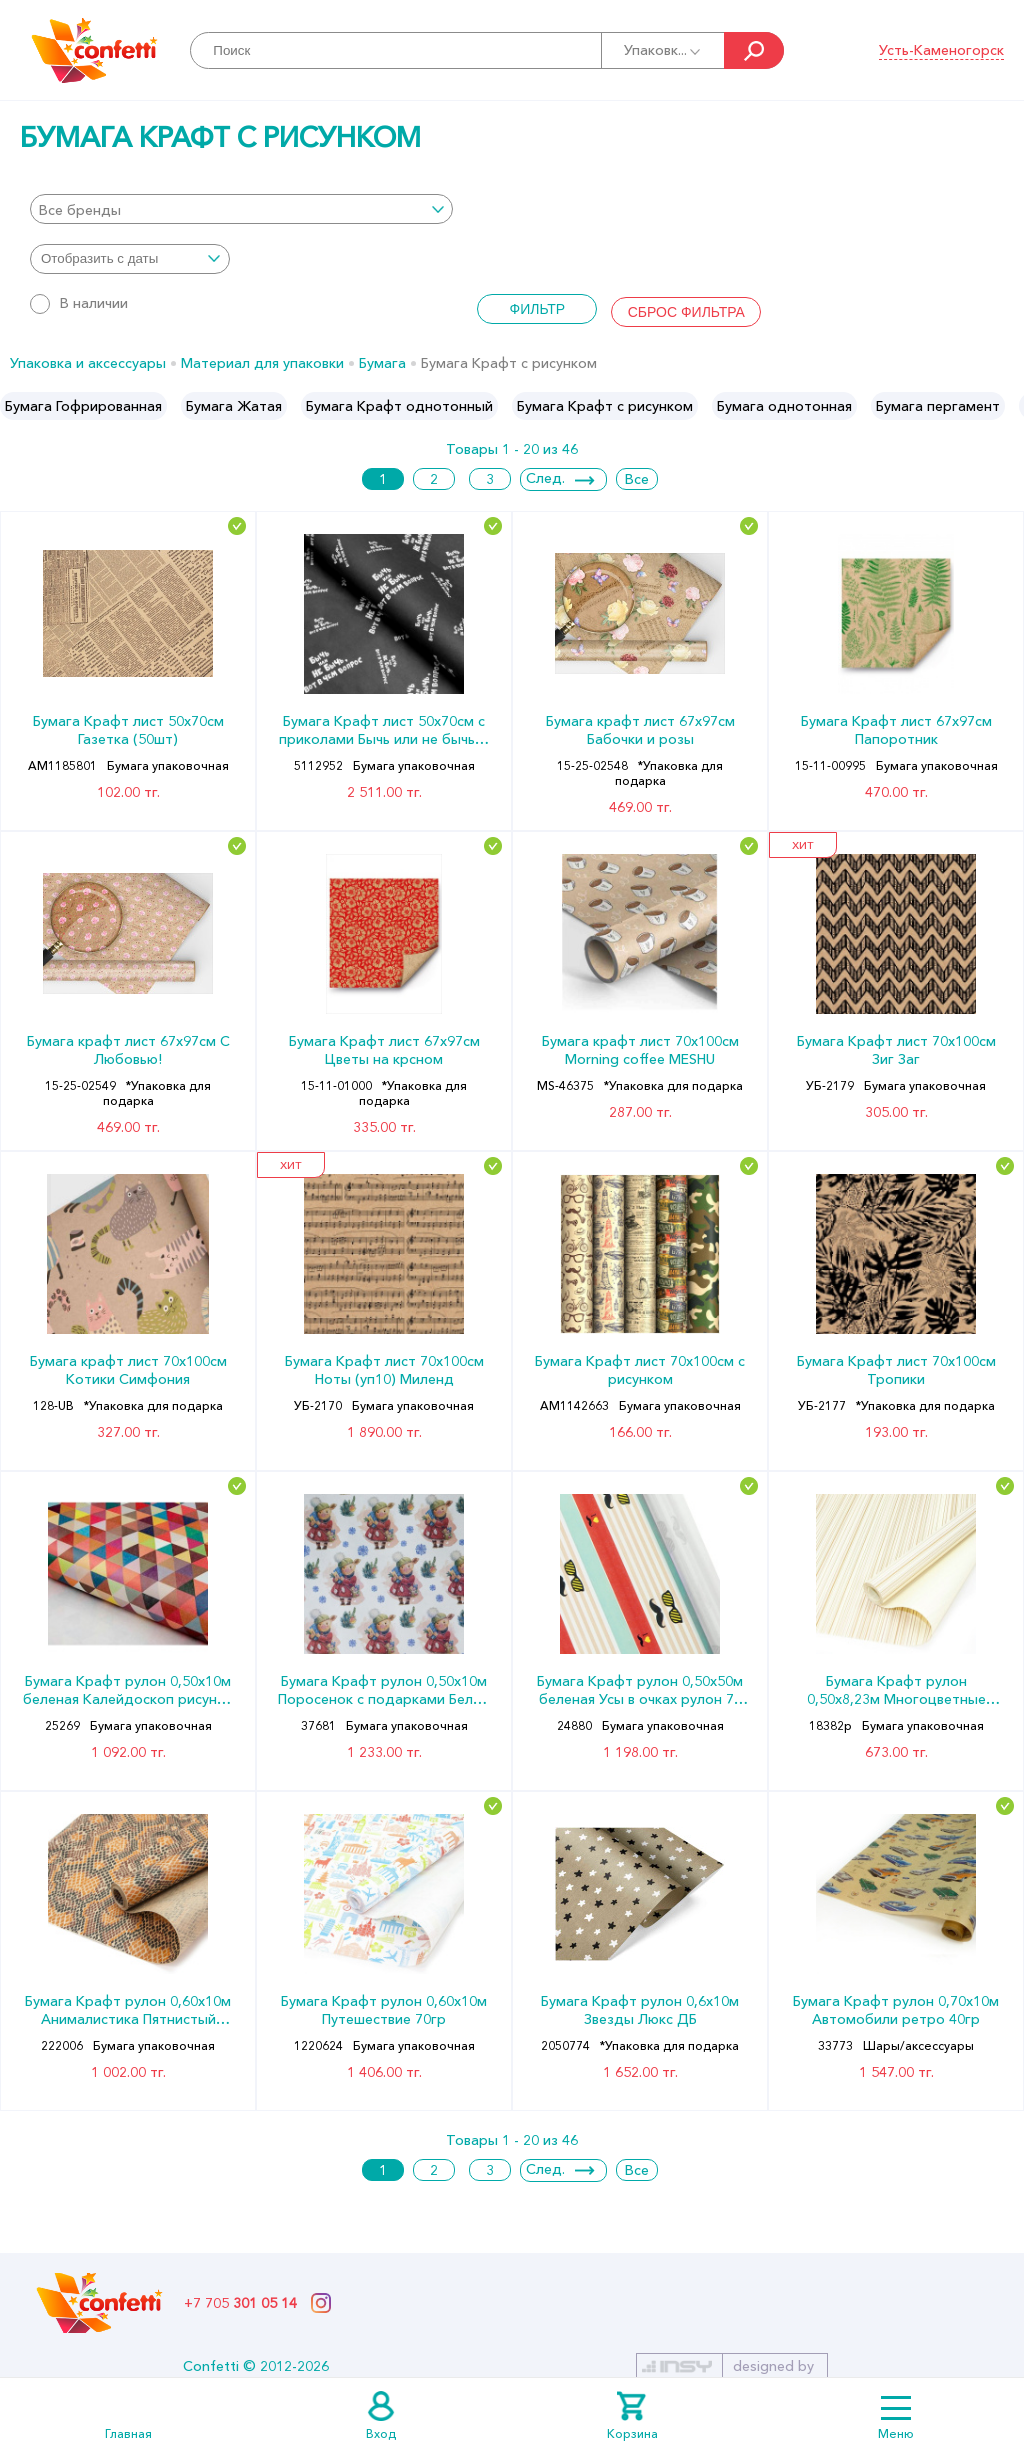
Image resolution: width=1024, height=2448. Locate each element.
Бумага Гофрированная (83, 406)
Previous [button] (16, 406)
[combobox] (241, 209)
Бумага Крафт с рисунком (605, 406)
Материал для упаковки (262, 363)
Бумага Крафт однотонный (399, 406)
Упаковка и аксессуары (88, 363)
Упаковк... (663, 50)
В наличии (79, 303)
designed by (773, 2366)
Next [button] (1007, 406)
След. (545, 478)
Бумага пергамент (938, 406)
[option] (83, 406)
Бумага (382, 363)
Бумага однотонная (784, 406)
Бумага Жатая (234, 406)
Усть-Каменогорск (941, 50)
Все (637, 479)
